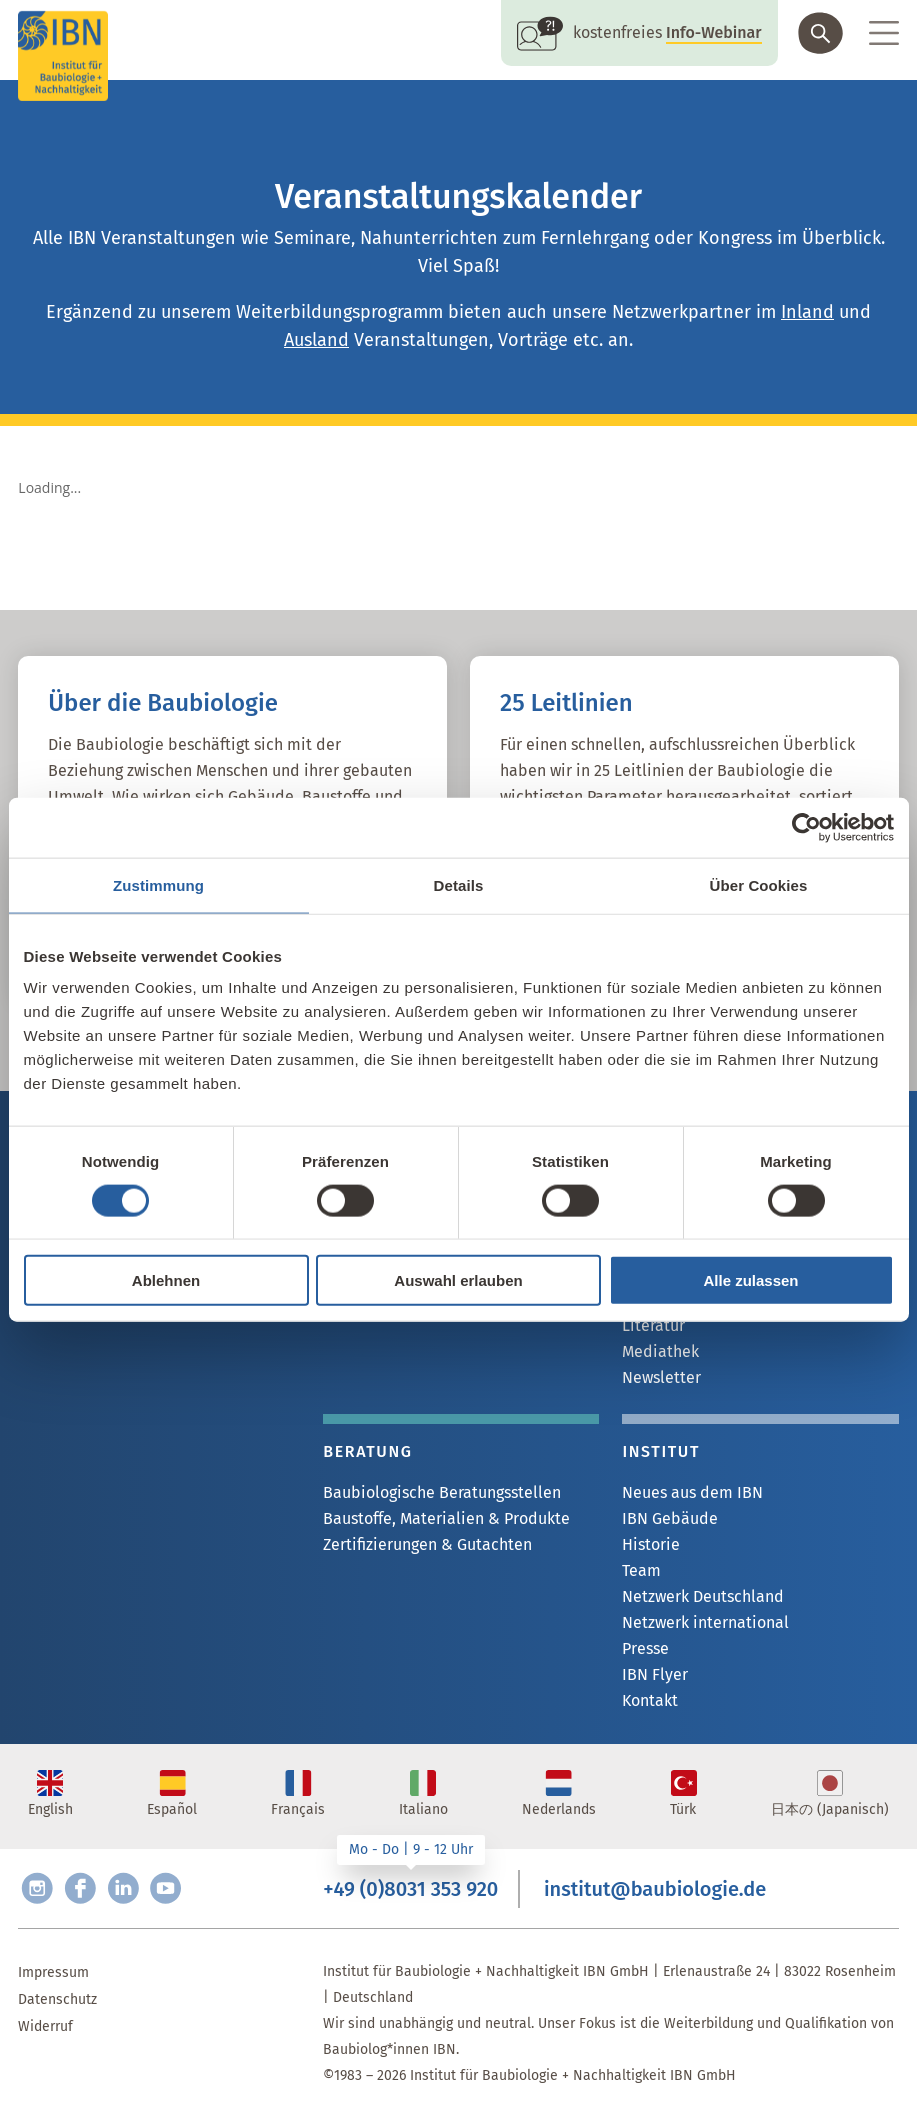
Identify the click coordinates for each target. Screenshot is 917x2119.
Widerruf (45, 2026)
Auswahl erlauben (458, 1280)
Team (641, 1570)
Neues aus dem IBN (692, 1492)
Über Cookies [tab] (759, 884)
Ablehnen (166, 1280)
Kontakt (650, 1700)
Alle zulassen (750, 1280)
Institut (661, 1451)
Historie (651, 1544)
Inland (807, 312)
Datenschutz (57, 1999)
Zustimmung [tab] (158, 884)
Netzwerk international (705, 1622)
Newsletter (661, 1377)
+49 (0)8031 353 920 (410, 1889)
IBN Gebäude (670, 1518)
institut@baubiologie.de (655, 1889)
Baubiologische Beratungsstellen (442, 1492)
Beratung (367, 1451)
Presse (645, 1648)
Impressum (53, 1972)
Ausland (316, 340)
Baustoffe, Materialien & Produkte (446, 1518)
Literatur (653, 1325)
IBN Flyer (655, 1674)
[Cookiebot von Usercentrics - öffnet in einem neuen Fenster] (806, 827)
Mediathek (660, 1351)
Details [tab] (459, 884)
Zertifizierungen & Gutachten (427, 1544)
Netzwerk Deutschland (703, 1596)
